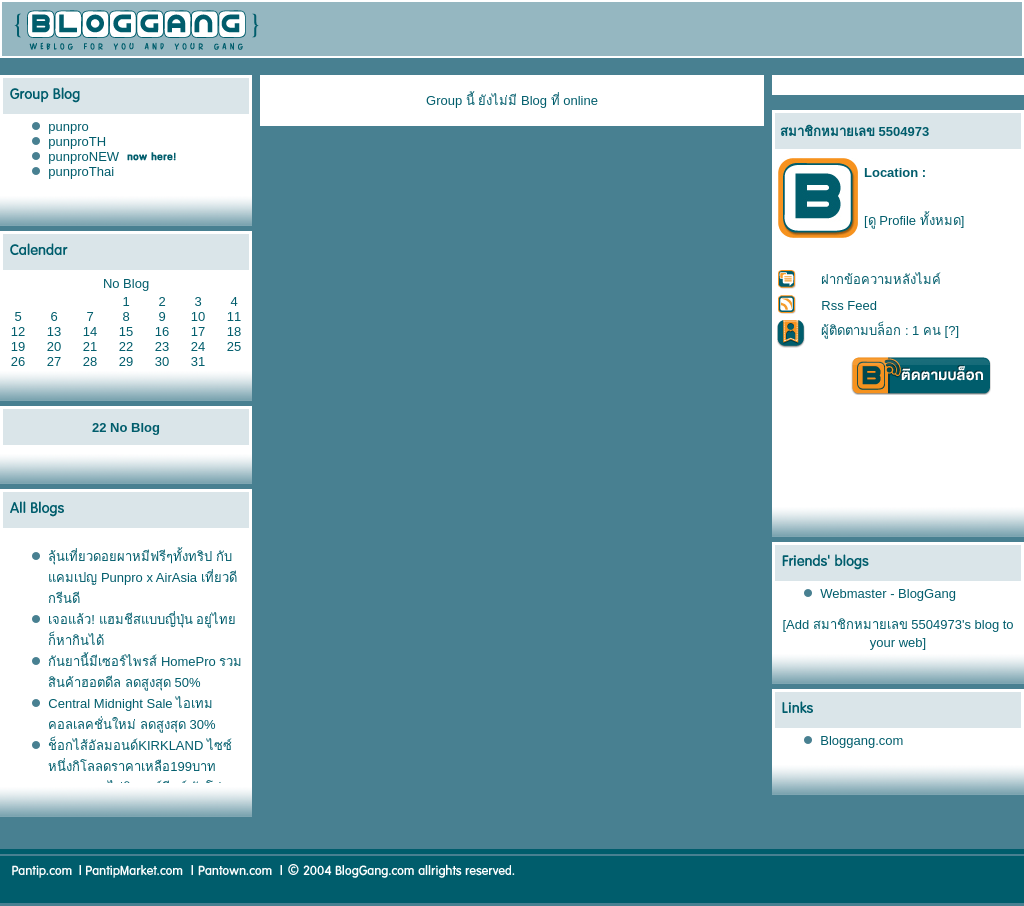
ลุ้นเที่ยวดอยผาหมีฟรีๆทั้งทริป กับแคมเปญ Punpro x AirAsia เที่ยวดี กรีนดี (142, 577)
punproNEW (83, 156)
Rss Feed (849, 305)
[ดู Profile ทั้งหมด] (914, 220)
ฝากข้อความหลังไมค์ (881, 279)
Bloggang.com (861, 740)
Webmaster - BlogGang (888, 593)
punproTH (77, 141)
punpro (68, 126)
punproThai (81, 171)
